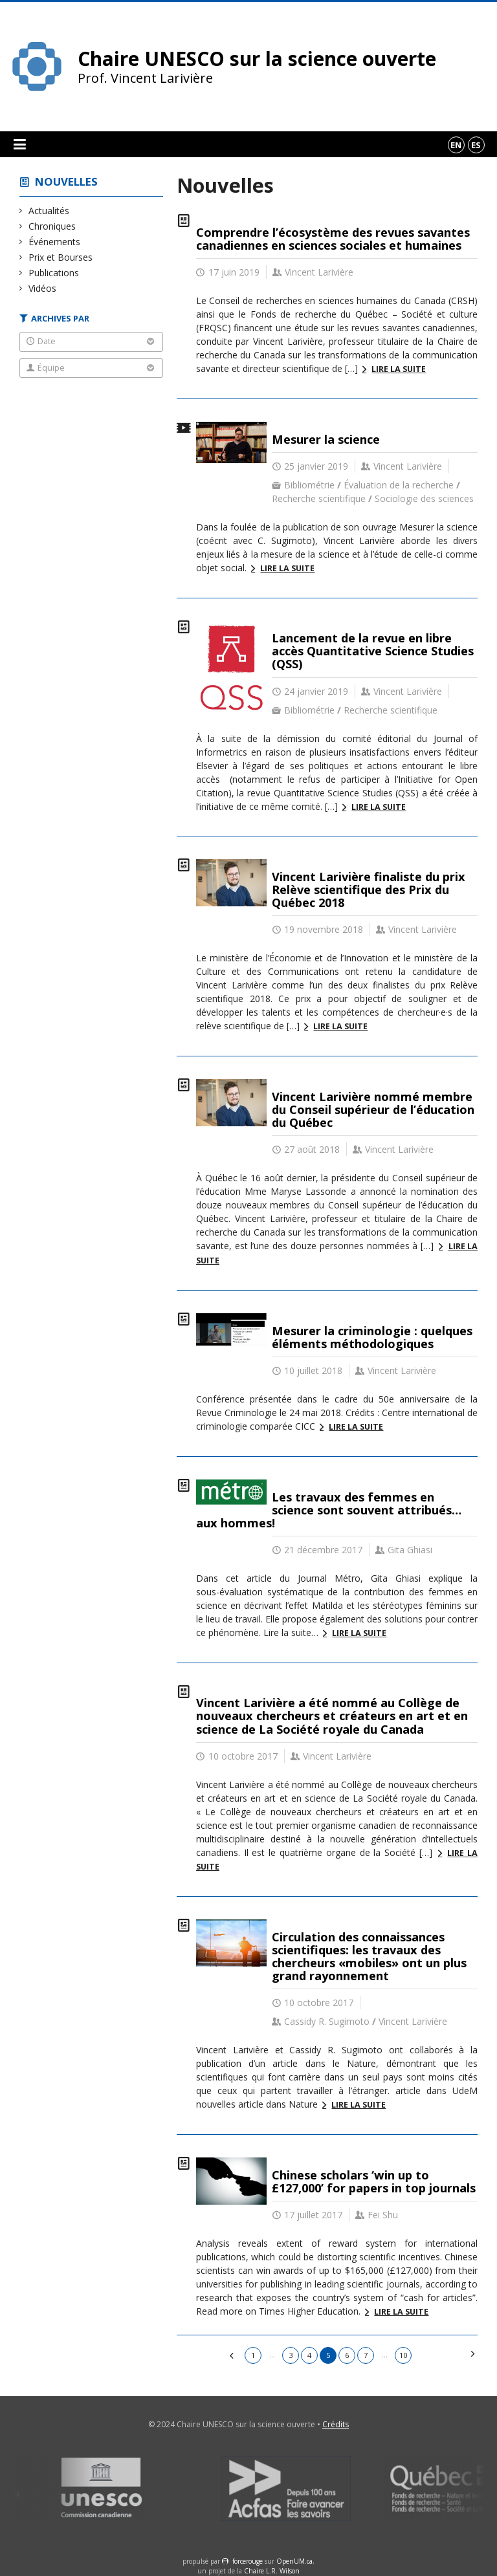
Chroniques (52, 226)
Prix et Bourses (61, 257)
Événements (54, 241)
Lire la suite (398, 369)
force (247, 2561)
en (455, 145)
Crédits (335, 2424)
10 (403, 2355)
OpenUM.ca (294, 2561)
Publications (54, 273)
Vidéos (42, 288)
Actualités (49, 210)
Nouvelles (66, 181)
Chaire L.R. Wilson (272, 2570)
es (476, 145)
